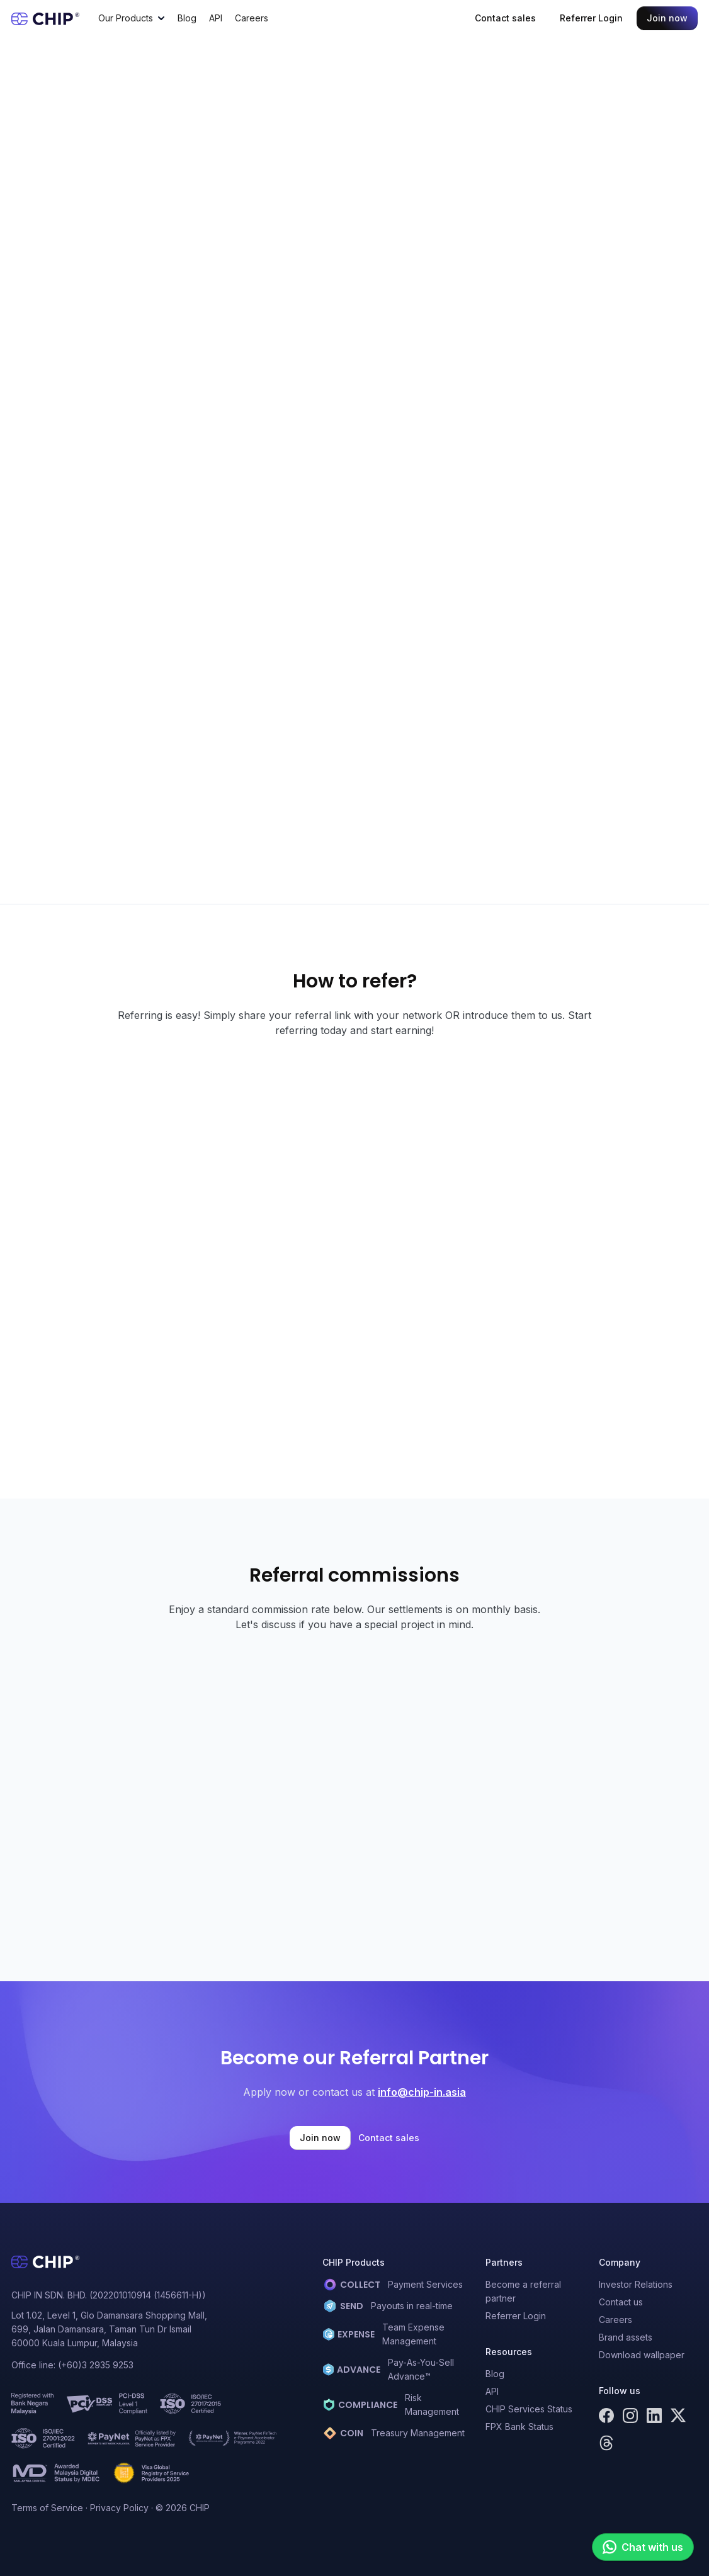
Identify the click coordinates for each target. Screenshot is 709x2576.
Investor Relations (635, 2284)
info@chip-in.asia (422, 2092)
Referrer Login (591, 18)
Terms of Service (47, 2507)
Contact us (621, 2302)
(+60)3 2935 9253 (95, 2364)
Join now (667, 18)
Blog (187, 18)
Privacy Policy (119, 2507)
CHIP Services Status (528, 2409)
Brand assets (625, 2337)
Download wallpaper (641, 2354)
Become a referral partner (523, 2291)
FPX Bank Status (519, 2426)
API (215, 18)
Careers (251, 18)
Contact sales (505, 18)
